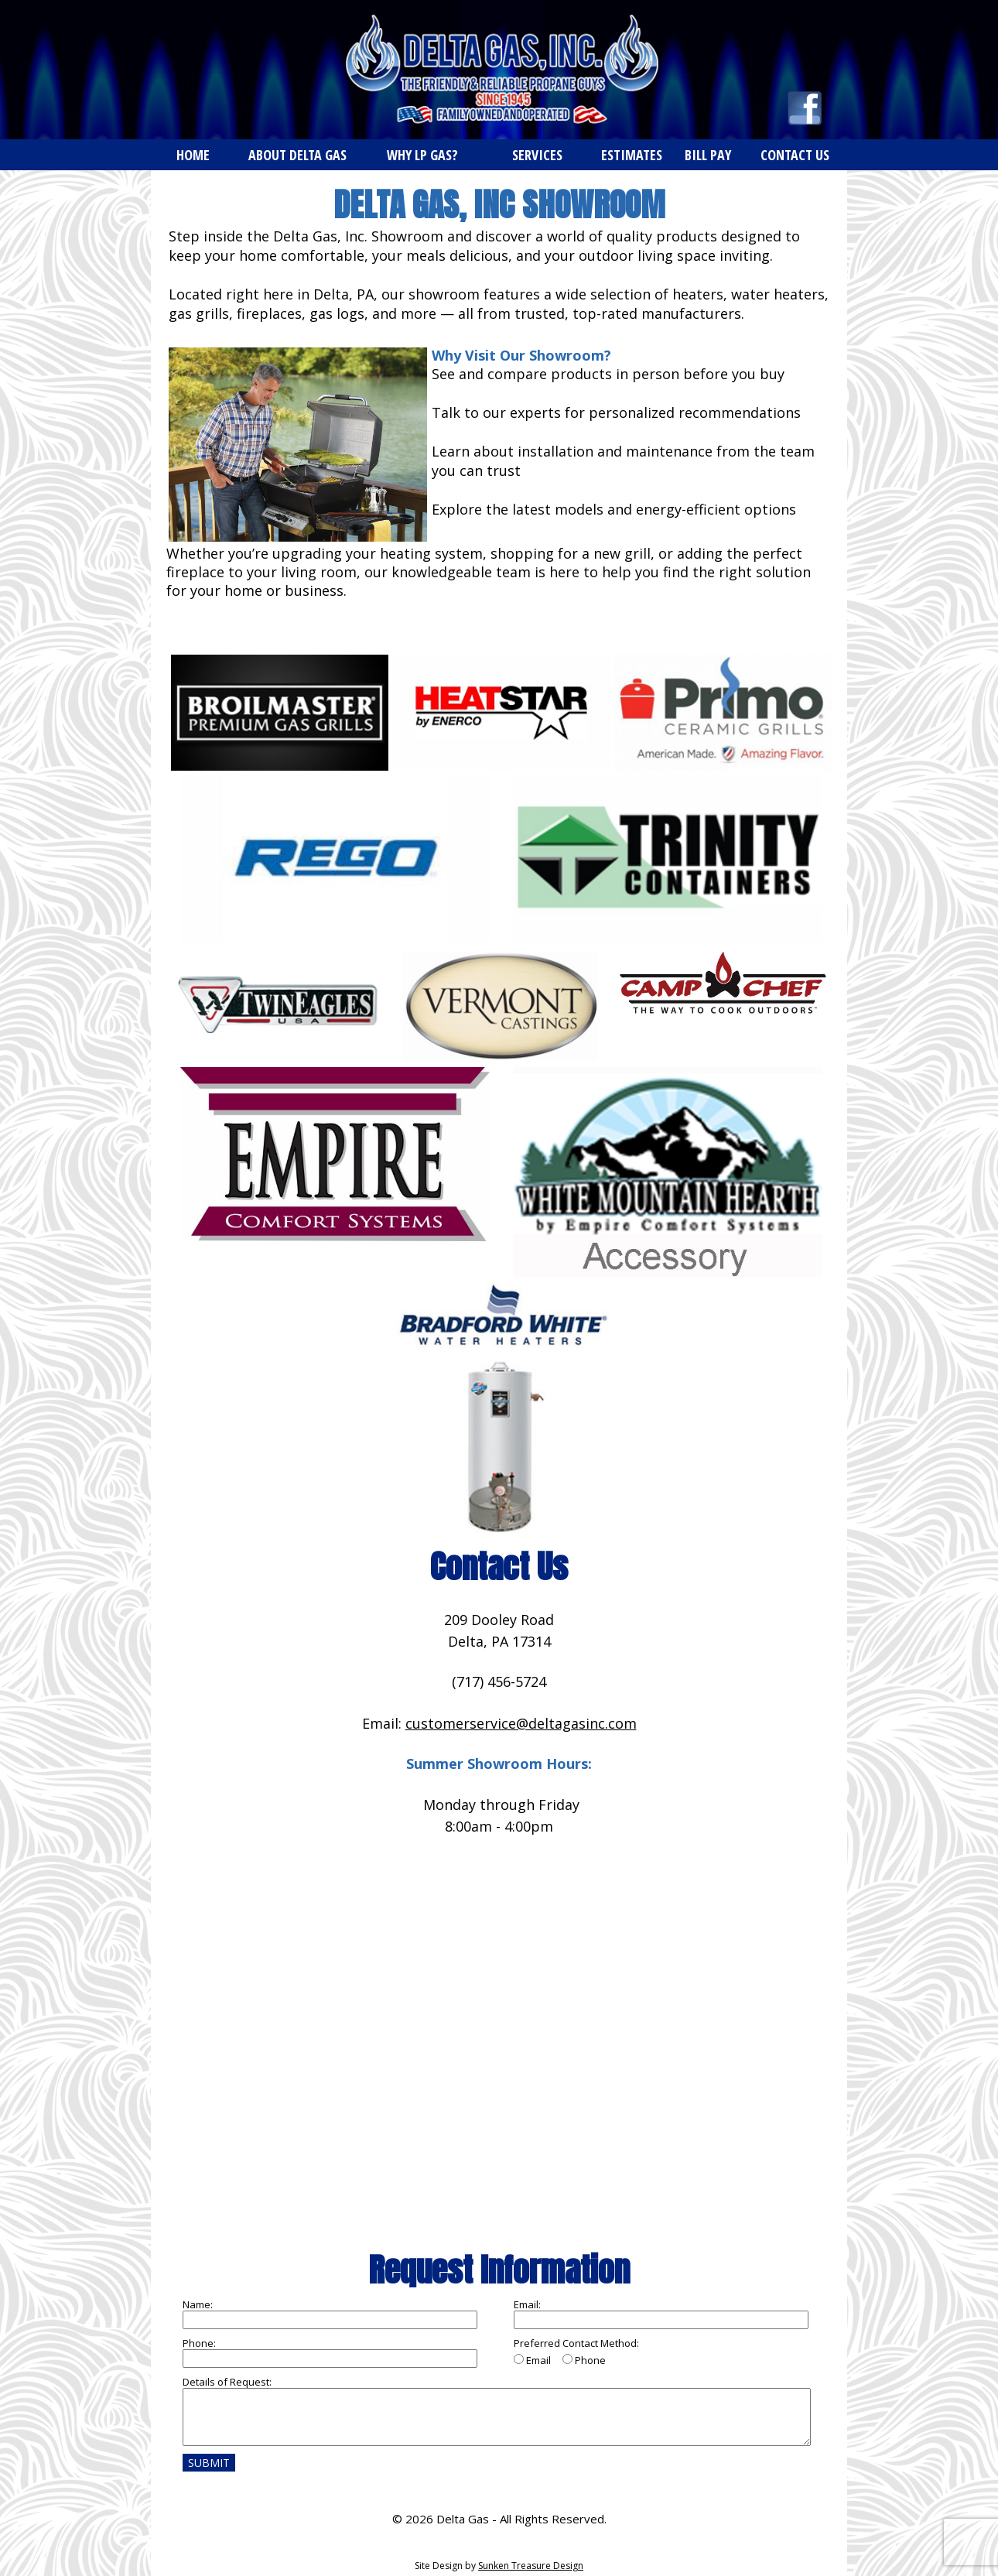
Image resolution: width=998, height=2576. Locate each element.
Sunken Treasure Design (530, 2565)
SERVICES (537, 154)
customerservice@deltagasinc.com (521, 1723)
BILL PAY (708, 154)
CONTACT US (794, 154)
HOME (193, 154)
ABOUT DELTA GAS (297, 154)
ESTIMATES (631, 154)
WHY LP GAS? (422, 154)
